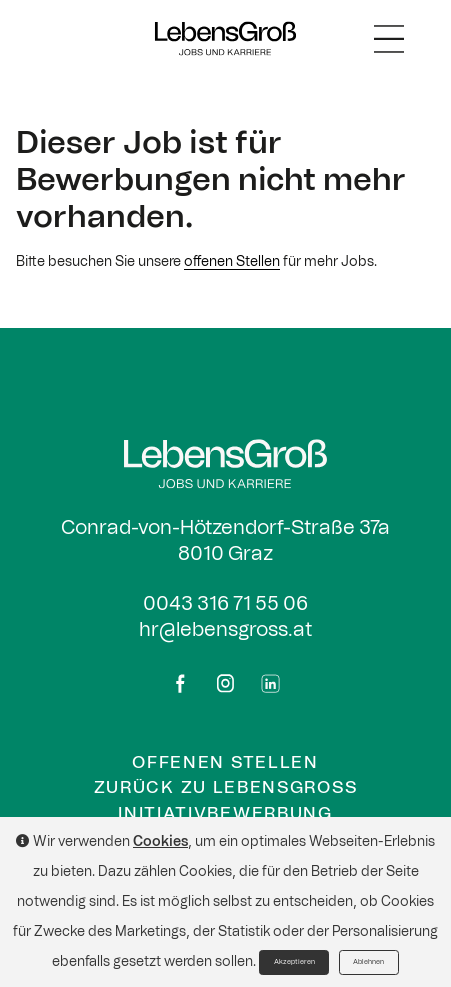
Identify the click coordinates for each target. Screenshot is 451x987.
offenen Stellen (232, 262)
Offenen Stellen (225, 762)
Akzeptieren (294, 962)
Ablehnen (368, 962)
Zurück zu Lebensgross (226, 787)
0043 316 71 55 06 (225, 604)
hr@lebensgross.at (225, 630)
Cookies (160, 842)
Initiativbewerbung (225, 813)
